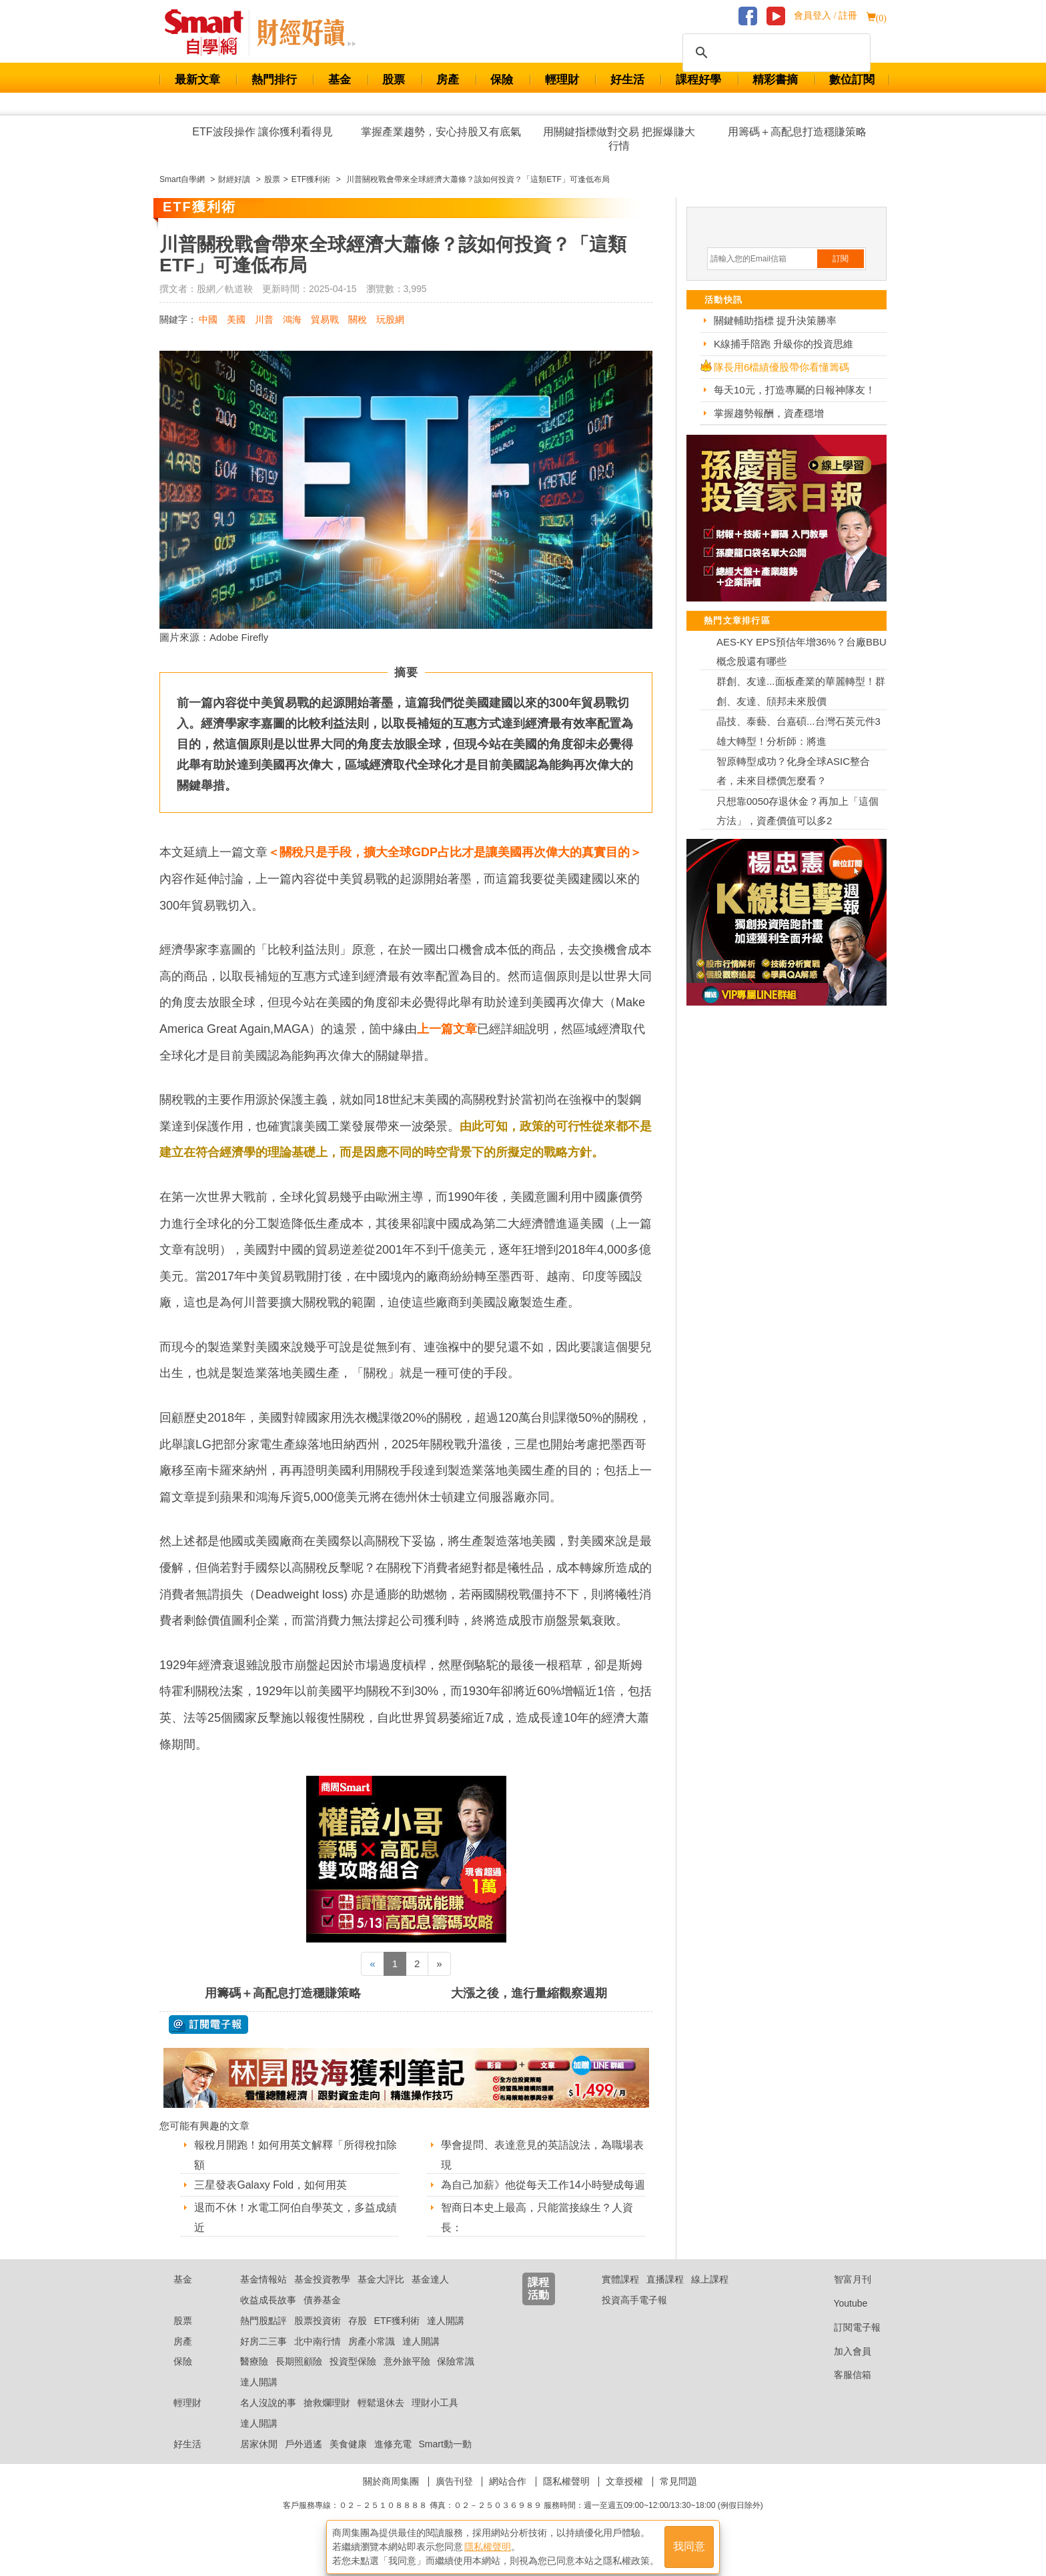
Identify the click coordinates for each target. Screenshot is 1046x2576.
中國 (208, 319)
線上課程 (709, 2296)
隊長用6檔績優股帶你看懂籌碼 (781, 367)
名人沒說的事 (268, 2419)
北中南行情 (317, 2358)
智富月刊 (842, 2296)
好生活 (627, 80)
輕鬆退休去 (381, 2419)
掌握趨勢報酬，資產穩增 (769, 413)
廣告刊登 (454, 2498)
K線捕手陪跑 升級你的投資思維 (783, 343)
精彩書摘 (775, 80)
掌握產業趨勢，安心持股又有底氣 (441, 131)
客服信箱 (842, 2392)
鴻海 (292, 319)
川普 (264, 319)
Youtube (840, 2320)
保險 (501, 80)
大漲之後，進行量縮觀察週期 (529, 1993)
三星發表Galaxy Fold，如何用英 (270, 2185)
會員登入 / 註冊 (825, 16)
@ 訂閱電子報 (208, 2024)
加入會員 (842, 2368)
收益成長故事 (268, 2316)
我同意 (689, 2543)
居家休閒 (259, 2460)
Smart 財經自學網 (210, 32)
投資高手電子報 (634, 2316)
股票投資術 (317, 2337)
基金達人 (430, 2296)
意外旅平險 (407, 2378)
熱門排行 (274, 80)
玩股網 (390, 319)
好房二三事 (263, 2358)
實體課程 (620, 2296)
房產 (447, 80)
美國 (236, 319)
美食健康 (348, 2460)
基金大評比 (381, 2296)
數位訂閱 (852, 80)
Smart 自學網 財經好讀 (306, 32)
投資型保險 (353, 2378)
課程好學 (698, 80)
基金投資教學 (322, 2296)
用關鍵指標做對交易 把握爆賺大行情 (619, 138)
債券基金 (322, 2316)
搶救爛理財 (327, 2419)
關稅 (357, 319)
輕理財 (562, 80)
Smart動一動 (444, 2460)
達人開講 (445, 2337)
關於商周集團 (391, 2498)
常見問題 (678, 2498)
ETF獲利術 (397, 2337)
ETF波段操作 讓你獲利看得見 (262, 131)
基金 (339, 80)
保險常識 (455, 2378)
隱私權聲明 (566, 2498)
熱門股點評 (263, 2337)
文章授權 (624, 2498)
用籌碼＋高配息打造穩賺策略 (797, 131)
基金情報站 (263, 2296)
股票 (393, 80)
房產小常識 (371, 2358)
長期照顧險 (299, 2378)
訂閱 (841, 258)
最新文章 (197, 80)
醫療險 (254, 2378)
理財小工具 (435, 2419)
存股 (357, 2337)
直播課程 (665, 2296)
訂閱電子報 (847, 2344)
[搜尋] (774, 53)
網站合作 (507, 2498)
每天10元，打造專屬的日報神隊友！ (794, 389)
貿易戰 (325, 319)
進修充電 (393, 2460)
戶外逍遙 (303, 2460)
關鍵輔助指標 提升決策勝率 (775, 320)
